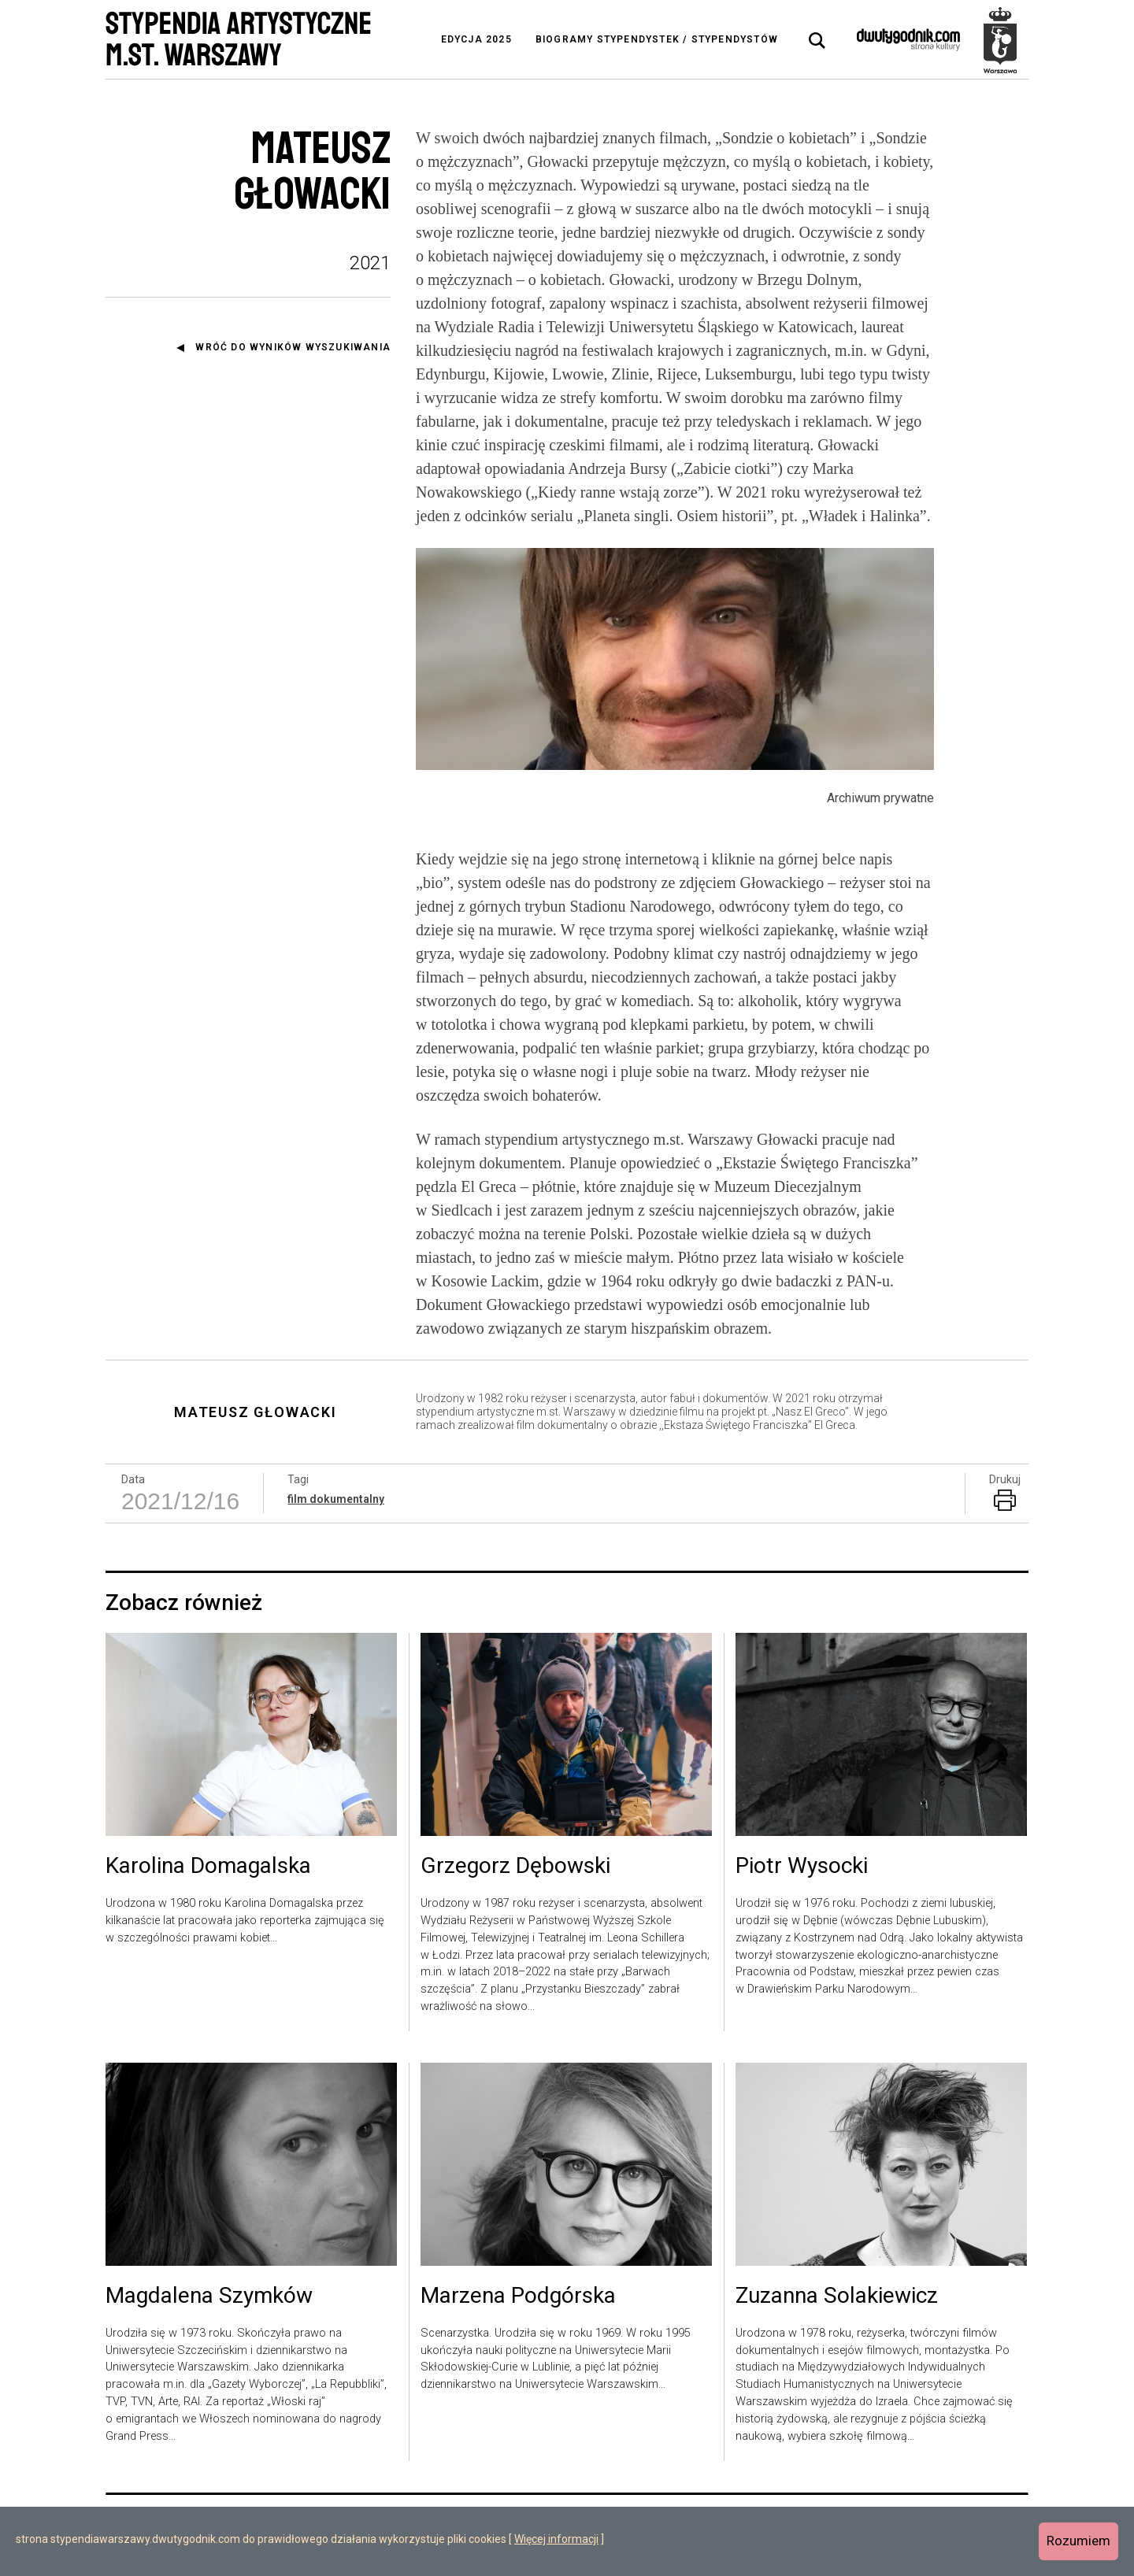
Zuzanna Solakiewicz (837, 2296)
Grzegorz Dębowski (515, 1866)
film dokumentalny (335, 1499)
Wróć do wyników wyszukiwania (293, 347)
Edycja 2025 (476, 39)
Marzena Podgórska (518, 2296)
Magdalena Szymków (209, 2296)
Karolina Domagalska (208, 1866)
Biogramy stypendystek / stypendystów (657, 39)
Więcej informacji (556, 2539)
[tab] (817, 41)
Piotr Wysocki (802, 1866)
